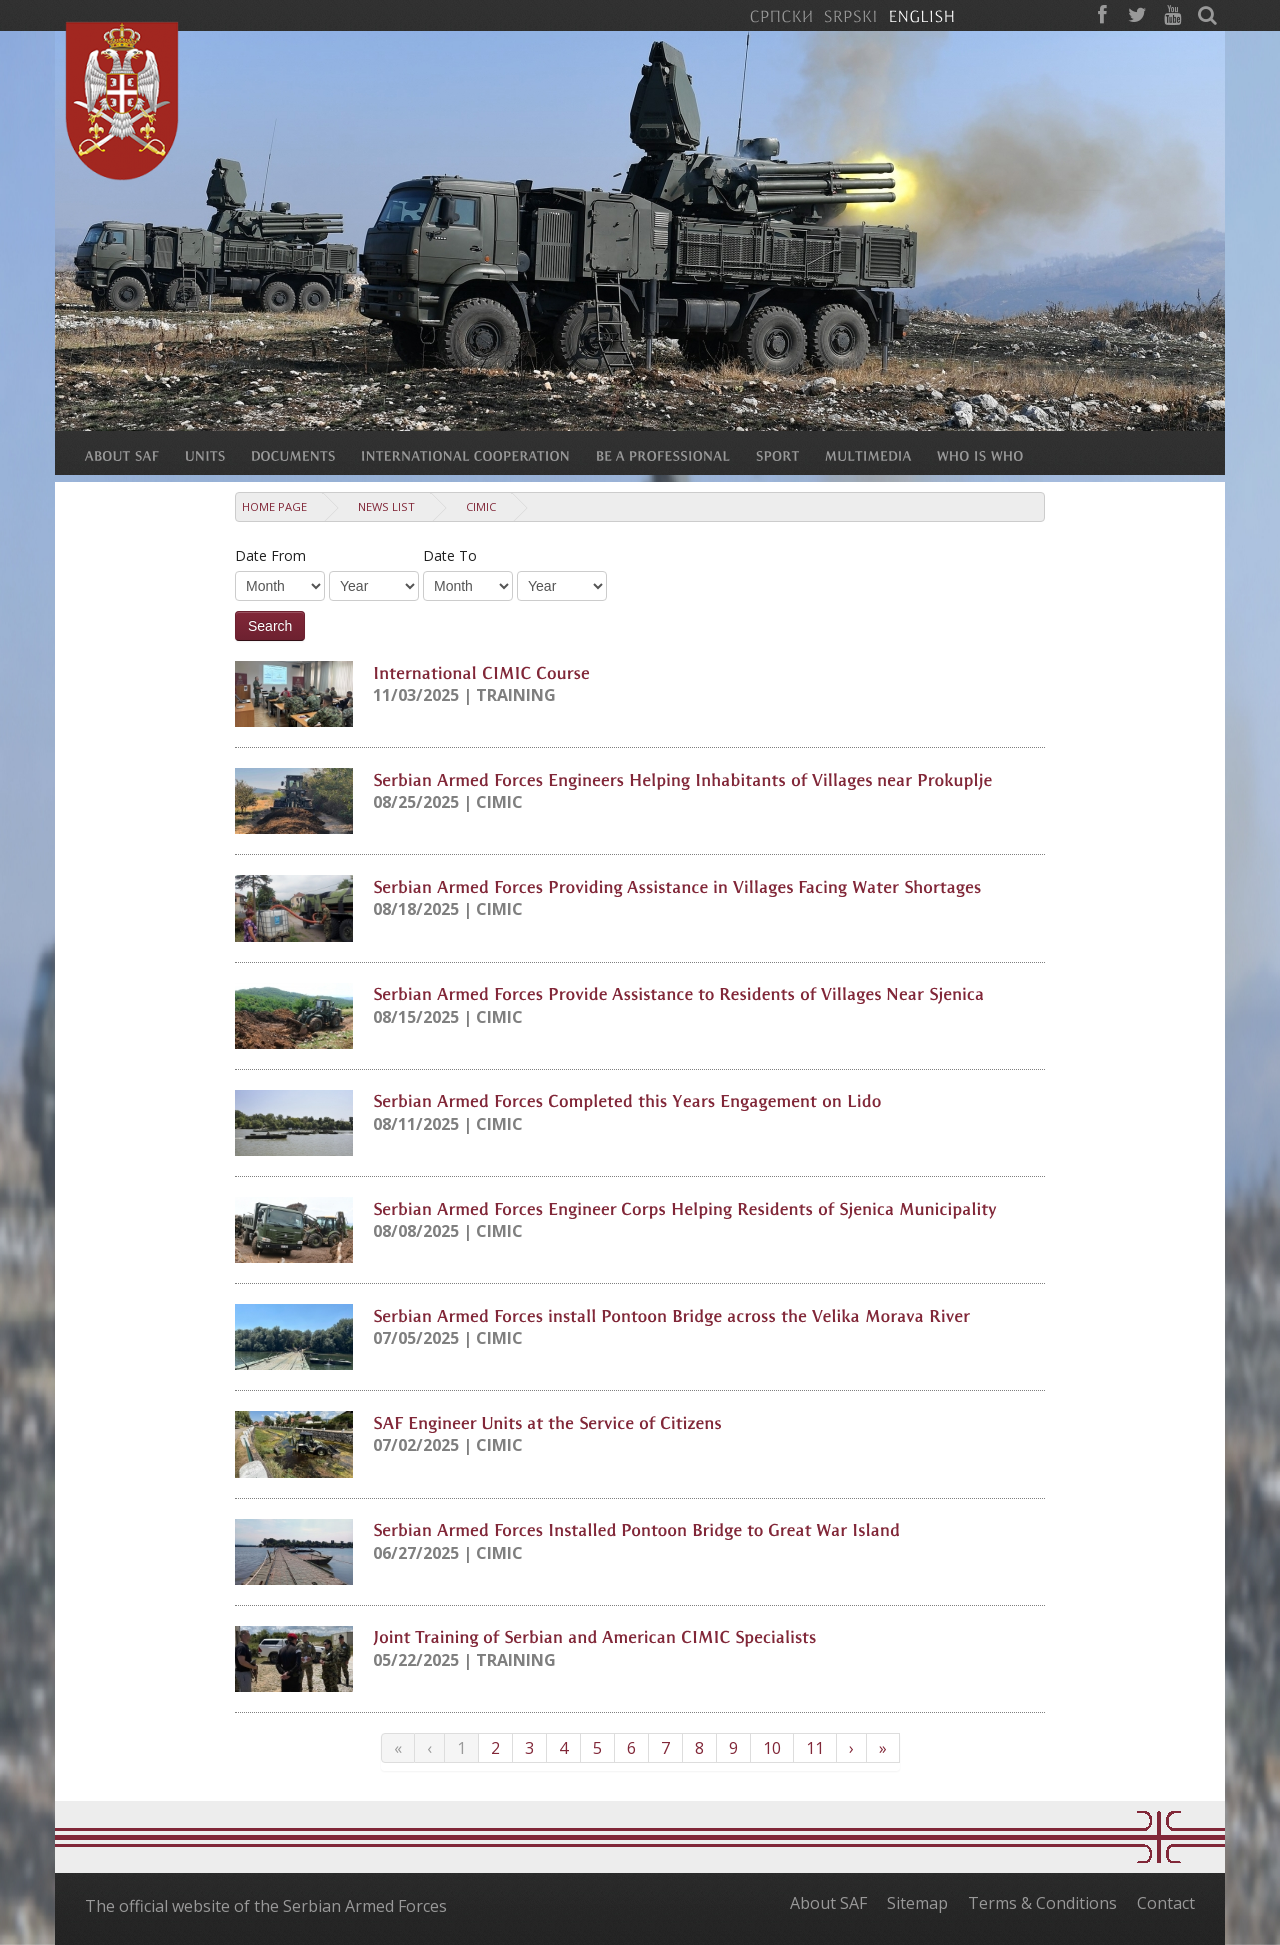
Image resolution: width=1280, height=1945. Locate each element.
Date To (450, 555)
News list (386, 506)
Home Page (274, 506)
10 (772, 1748)
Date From (270, 555)
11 (815, 1748)
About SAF (828, 1903)
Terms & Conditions (1042, 1903)
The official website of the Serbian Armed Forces (266, 1906)
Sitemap (917, 1903)
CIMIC (481, 506)
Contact (1166, 1903)
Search (270, 626)
